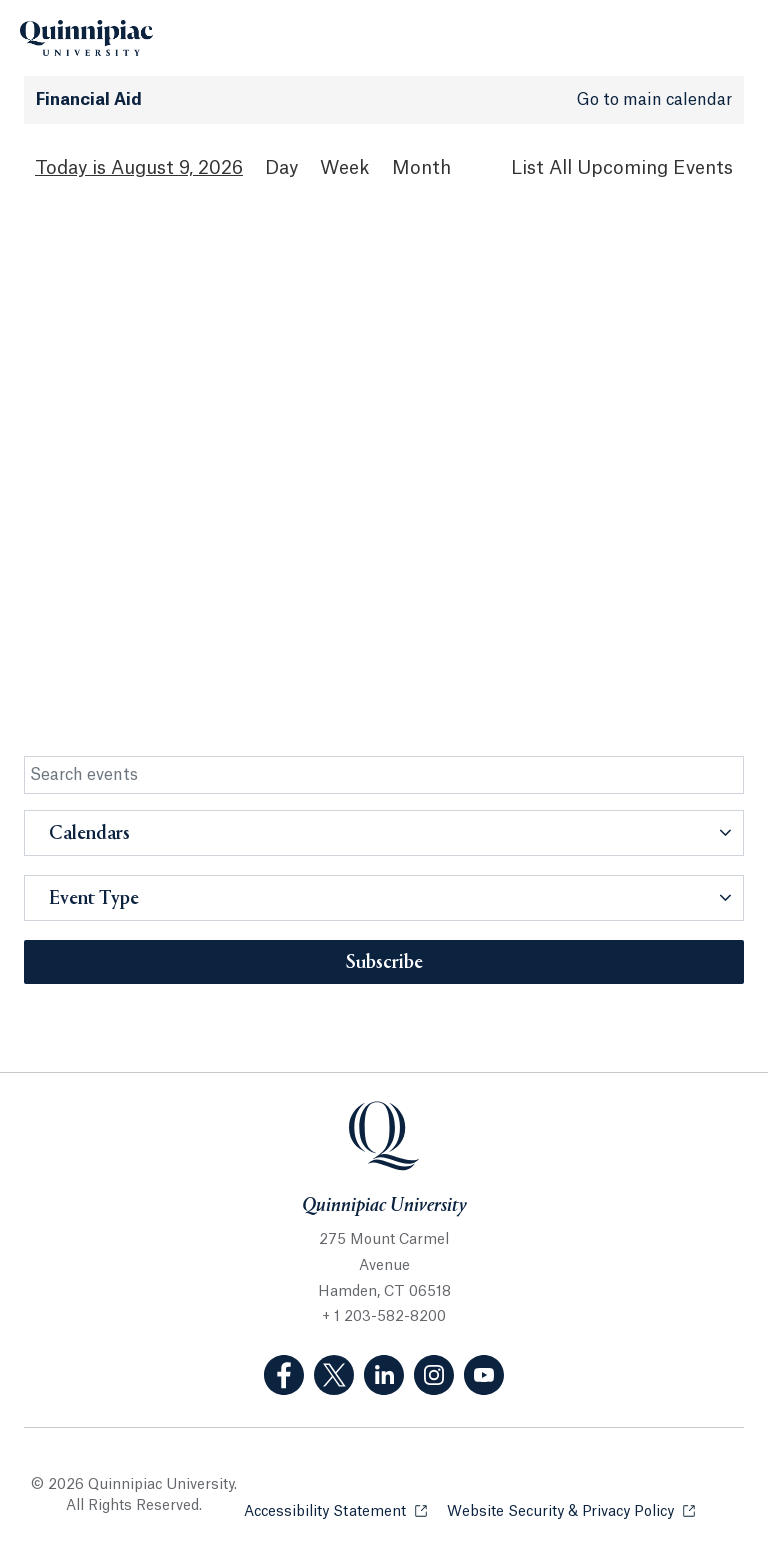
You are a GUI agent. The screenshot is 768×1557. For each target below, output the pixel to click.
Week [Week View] (345, 168)
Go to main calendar (654, 100)
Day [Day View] (281, 168)
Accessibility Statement (335, 1510)
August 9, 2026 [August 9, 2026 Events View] (177, 168)
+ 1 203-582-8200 (384, 1317)
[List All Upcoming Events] (622, 168)
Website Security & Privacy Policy (571, 1510)
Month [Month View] (421, 168)
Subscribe (384, 963)
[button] (384, 833)
